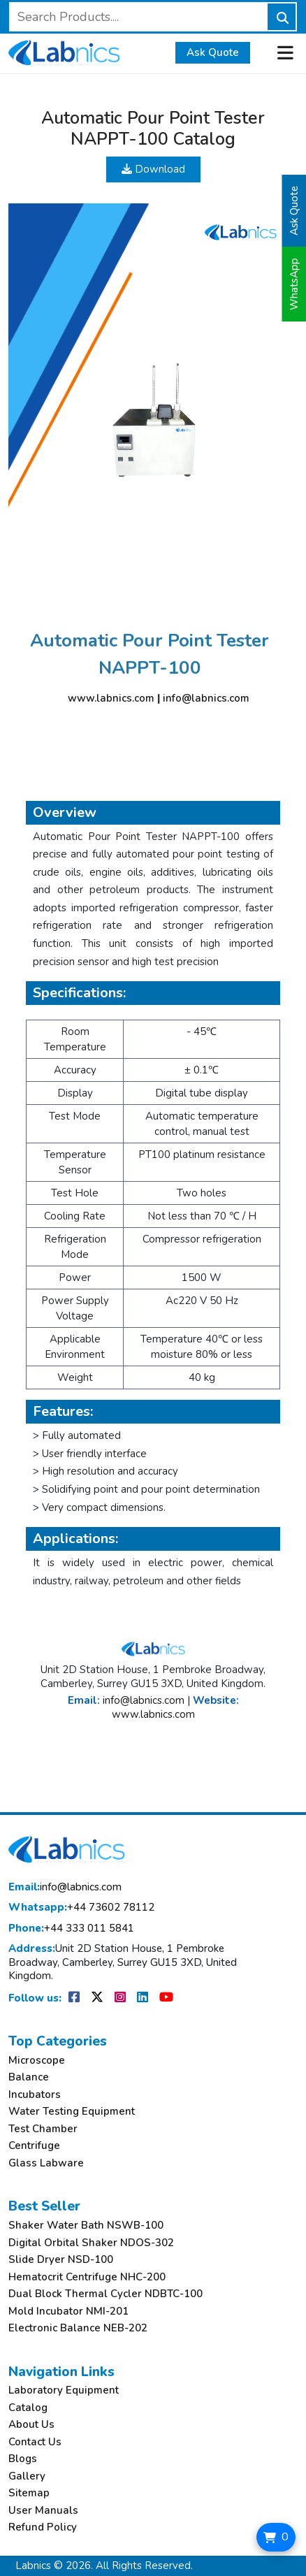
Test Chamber (43, 2129)
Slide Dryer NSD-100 (60, 2259)
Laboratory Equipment (63, 2390)
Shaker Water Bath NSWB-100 (85, 2225)
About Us (31, 2424)
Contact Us (34, 2442)
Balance (28, 2077)
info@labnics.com (206, 698)
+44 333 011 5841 (71, 1928)
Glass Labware (46, 2163)
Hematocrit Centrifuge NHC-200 (87, 2277)
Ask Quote (213, 52)
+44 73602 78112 (81, 1907)
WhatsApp (294, 284)
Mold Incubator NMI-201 (68, 2311)
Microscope (36, 2060)
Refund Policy (42, 2527)
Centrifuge (34, 2145)
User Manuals (43, 2510)
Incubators (34, 2094)
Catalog (28, 2408)
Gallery (26, 2476)
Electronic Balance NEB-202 (77, 2328)
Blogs (22, 2459)
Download (153, 169)
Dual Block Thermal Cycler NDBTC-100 (105, 2294)
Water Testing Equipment (71, 2111)
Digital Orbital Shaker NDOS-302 (91, 2243)
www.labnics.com (111, 698)
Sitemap (29, 2493)
